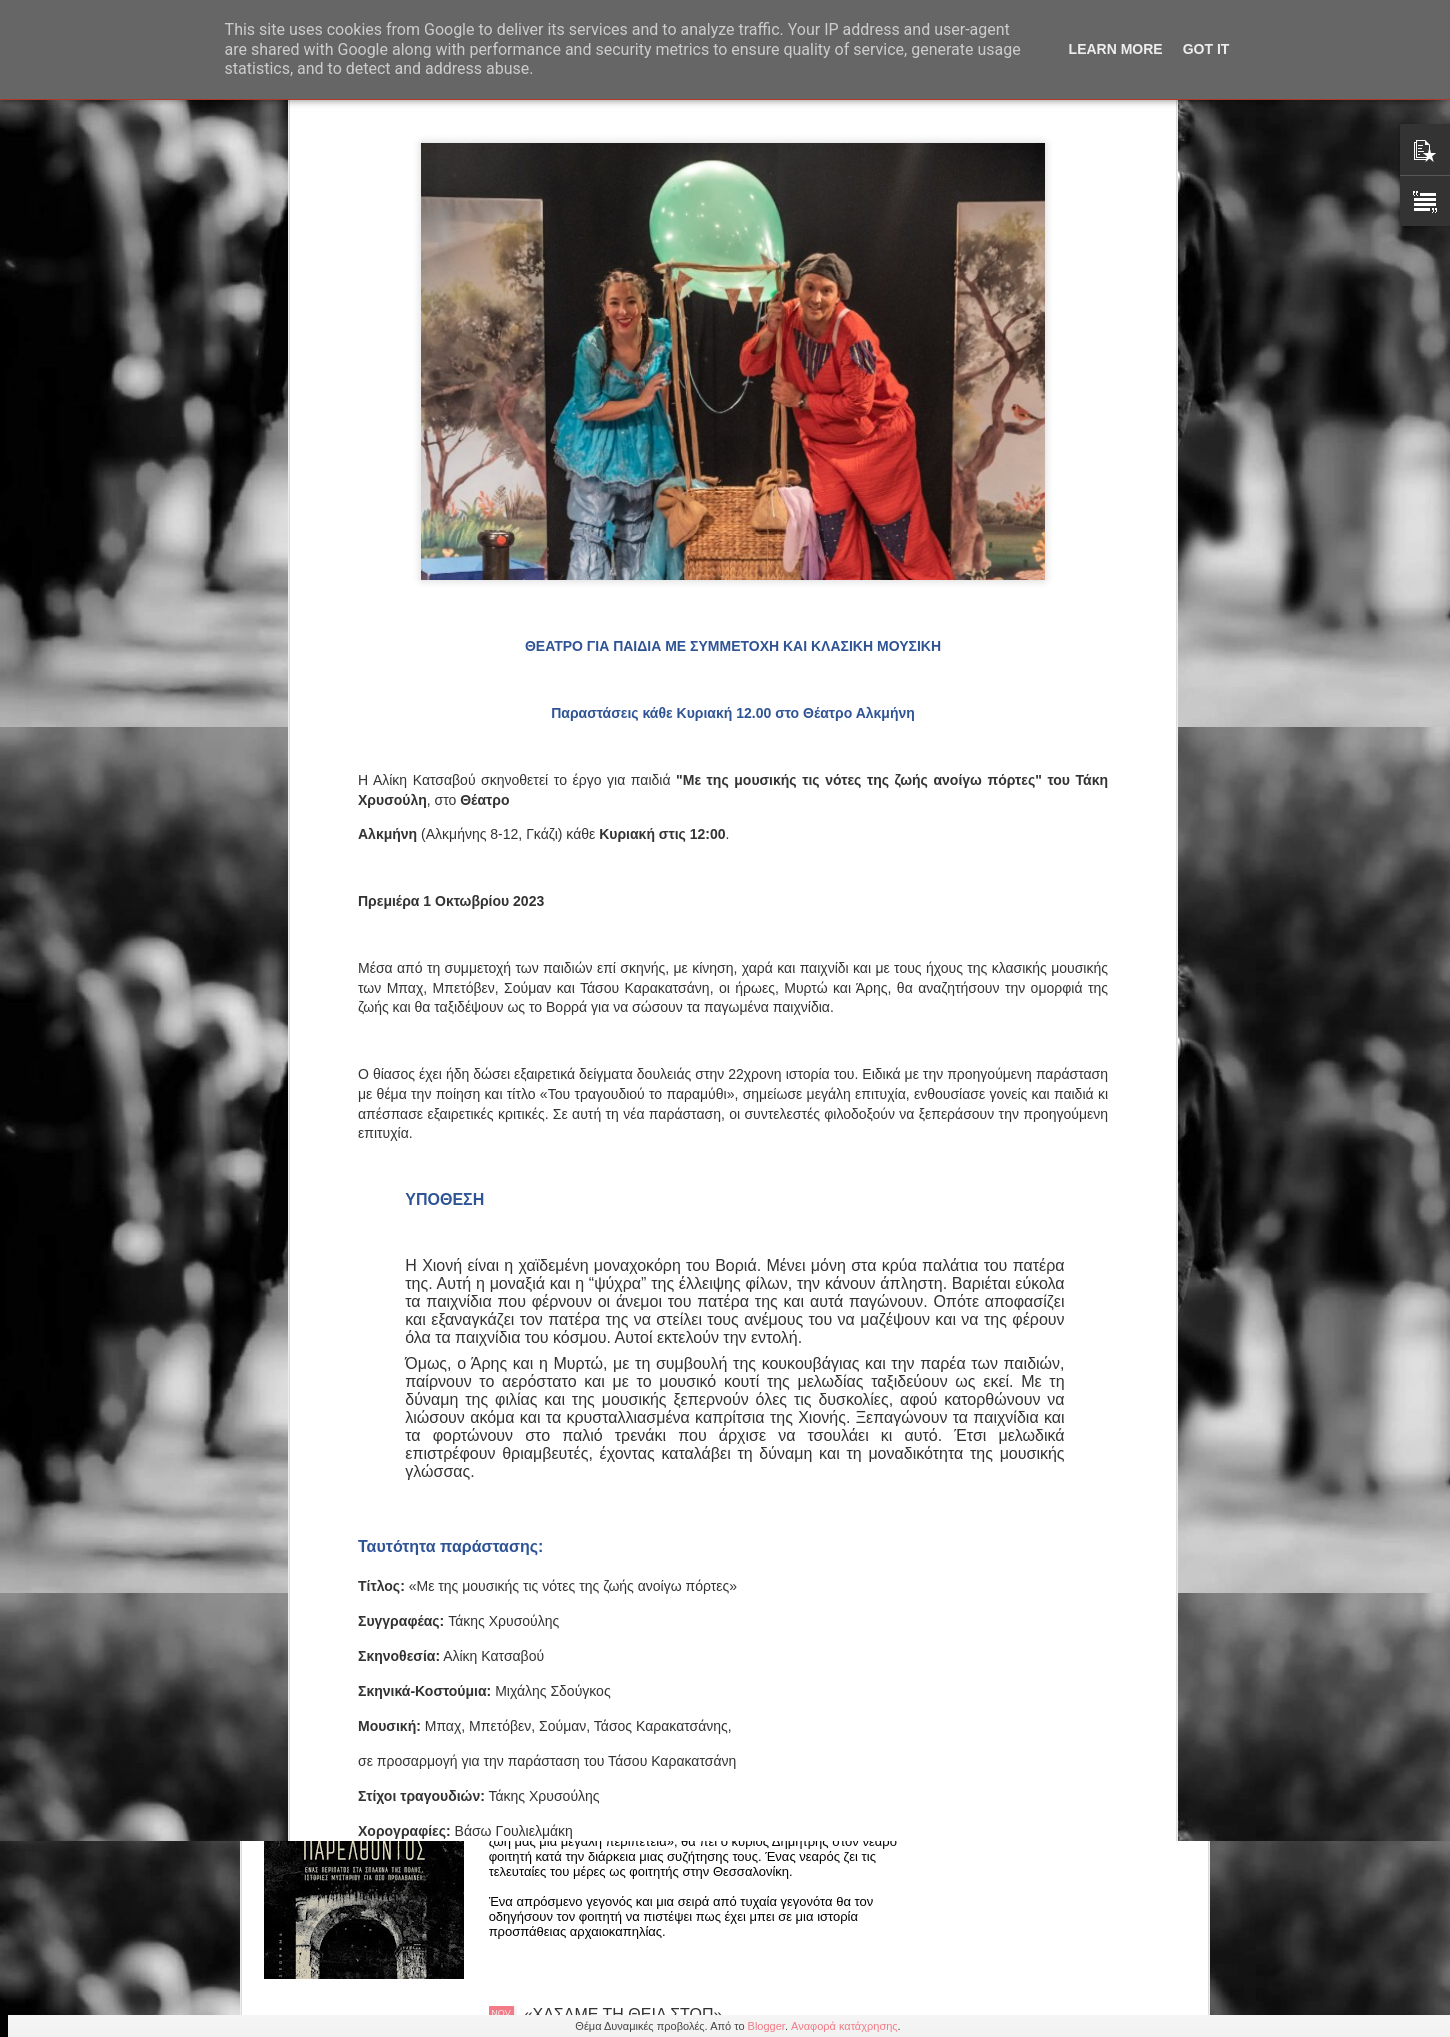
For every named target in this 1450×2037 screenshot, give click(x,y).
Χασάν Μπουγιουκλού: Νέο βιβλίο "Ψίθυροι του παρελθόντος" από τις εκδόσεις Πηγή (691, 1796)
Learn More (1116, 49)
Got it (1206, 49)
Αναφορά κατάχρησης (844, 2026)
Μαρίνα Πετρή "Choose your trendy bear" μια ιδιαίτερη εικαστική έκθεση (683, 1569)
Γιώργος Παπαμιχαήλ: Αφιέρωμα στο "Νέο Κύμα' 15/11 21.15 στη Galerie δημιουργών (695, 1342)
